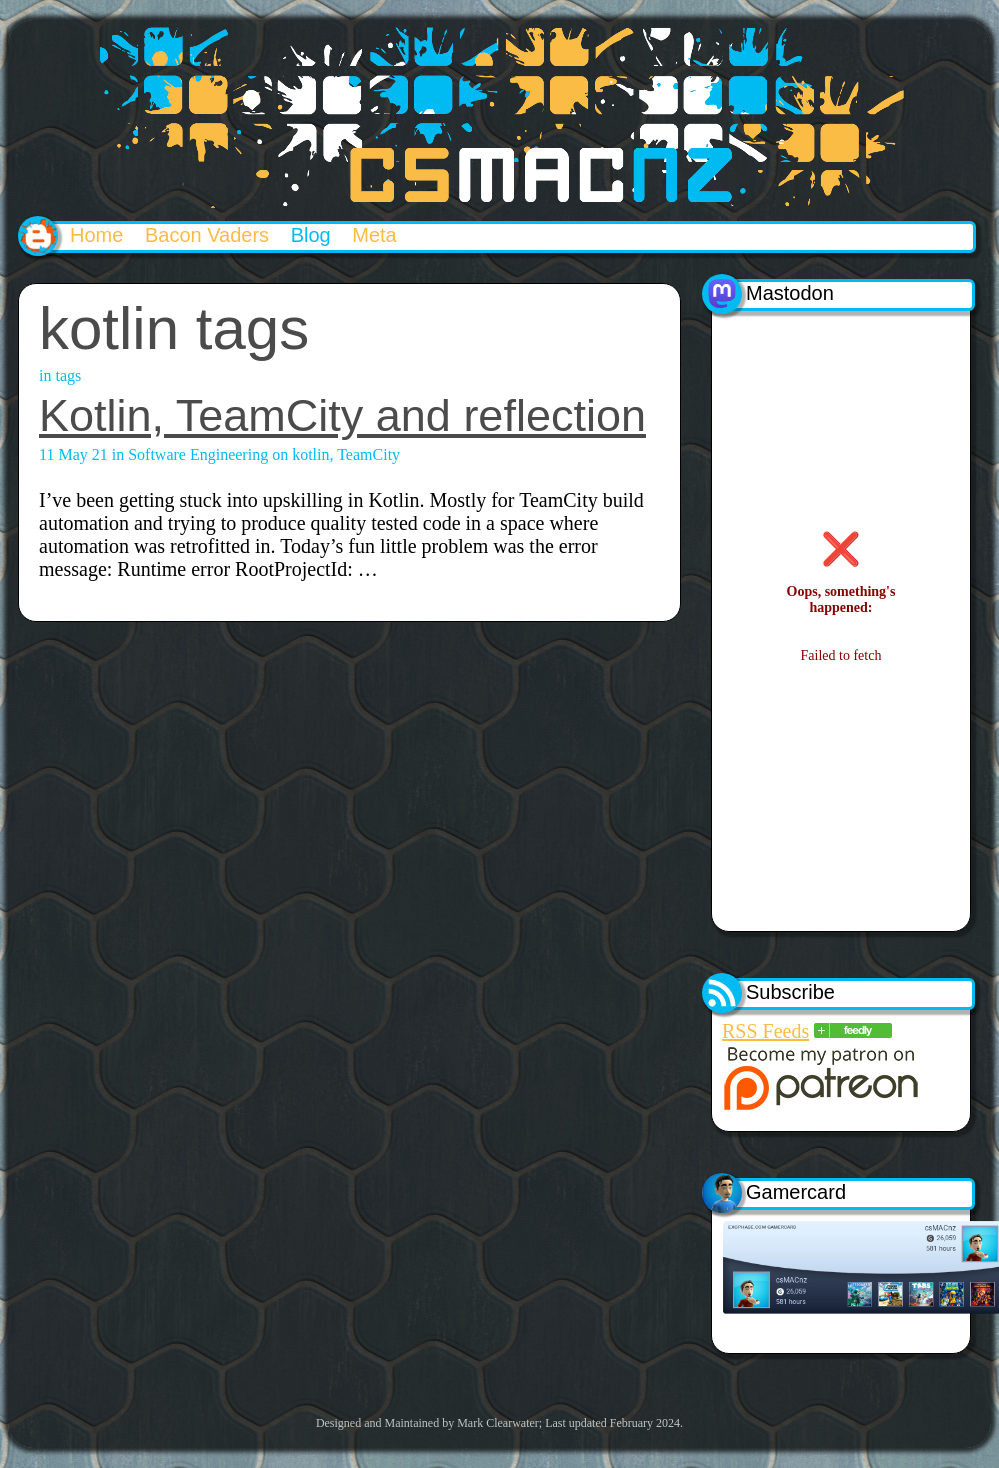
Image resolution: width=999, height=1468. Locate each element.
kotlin (310, 454)
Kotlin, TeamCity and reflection (342, 415)
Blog (311, 235)
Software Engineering (198, 454)
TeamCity (368, 454)
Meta (374, 235)
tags (68, 375)
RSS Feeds (765, 1031)
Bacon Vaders (207, 235)
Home (96, 235)
